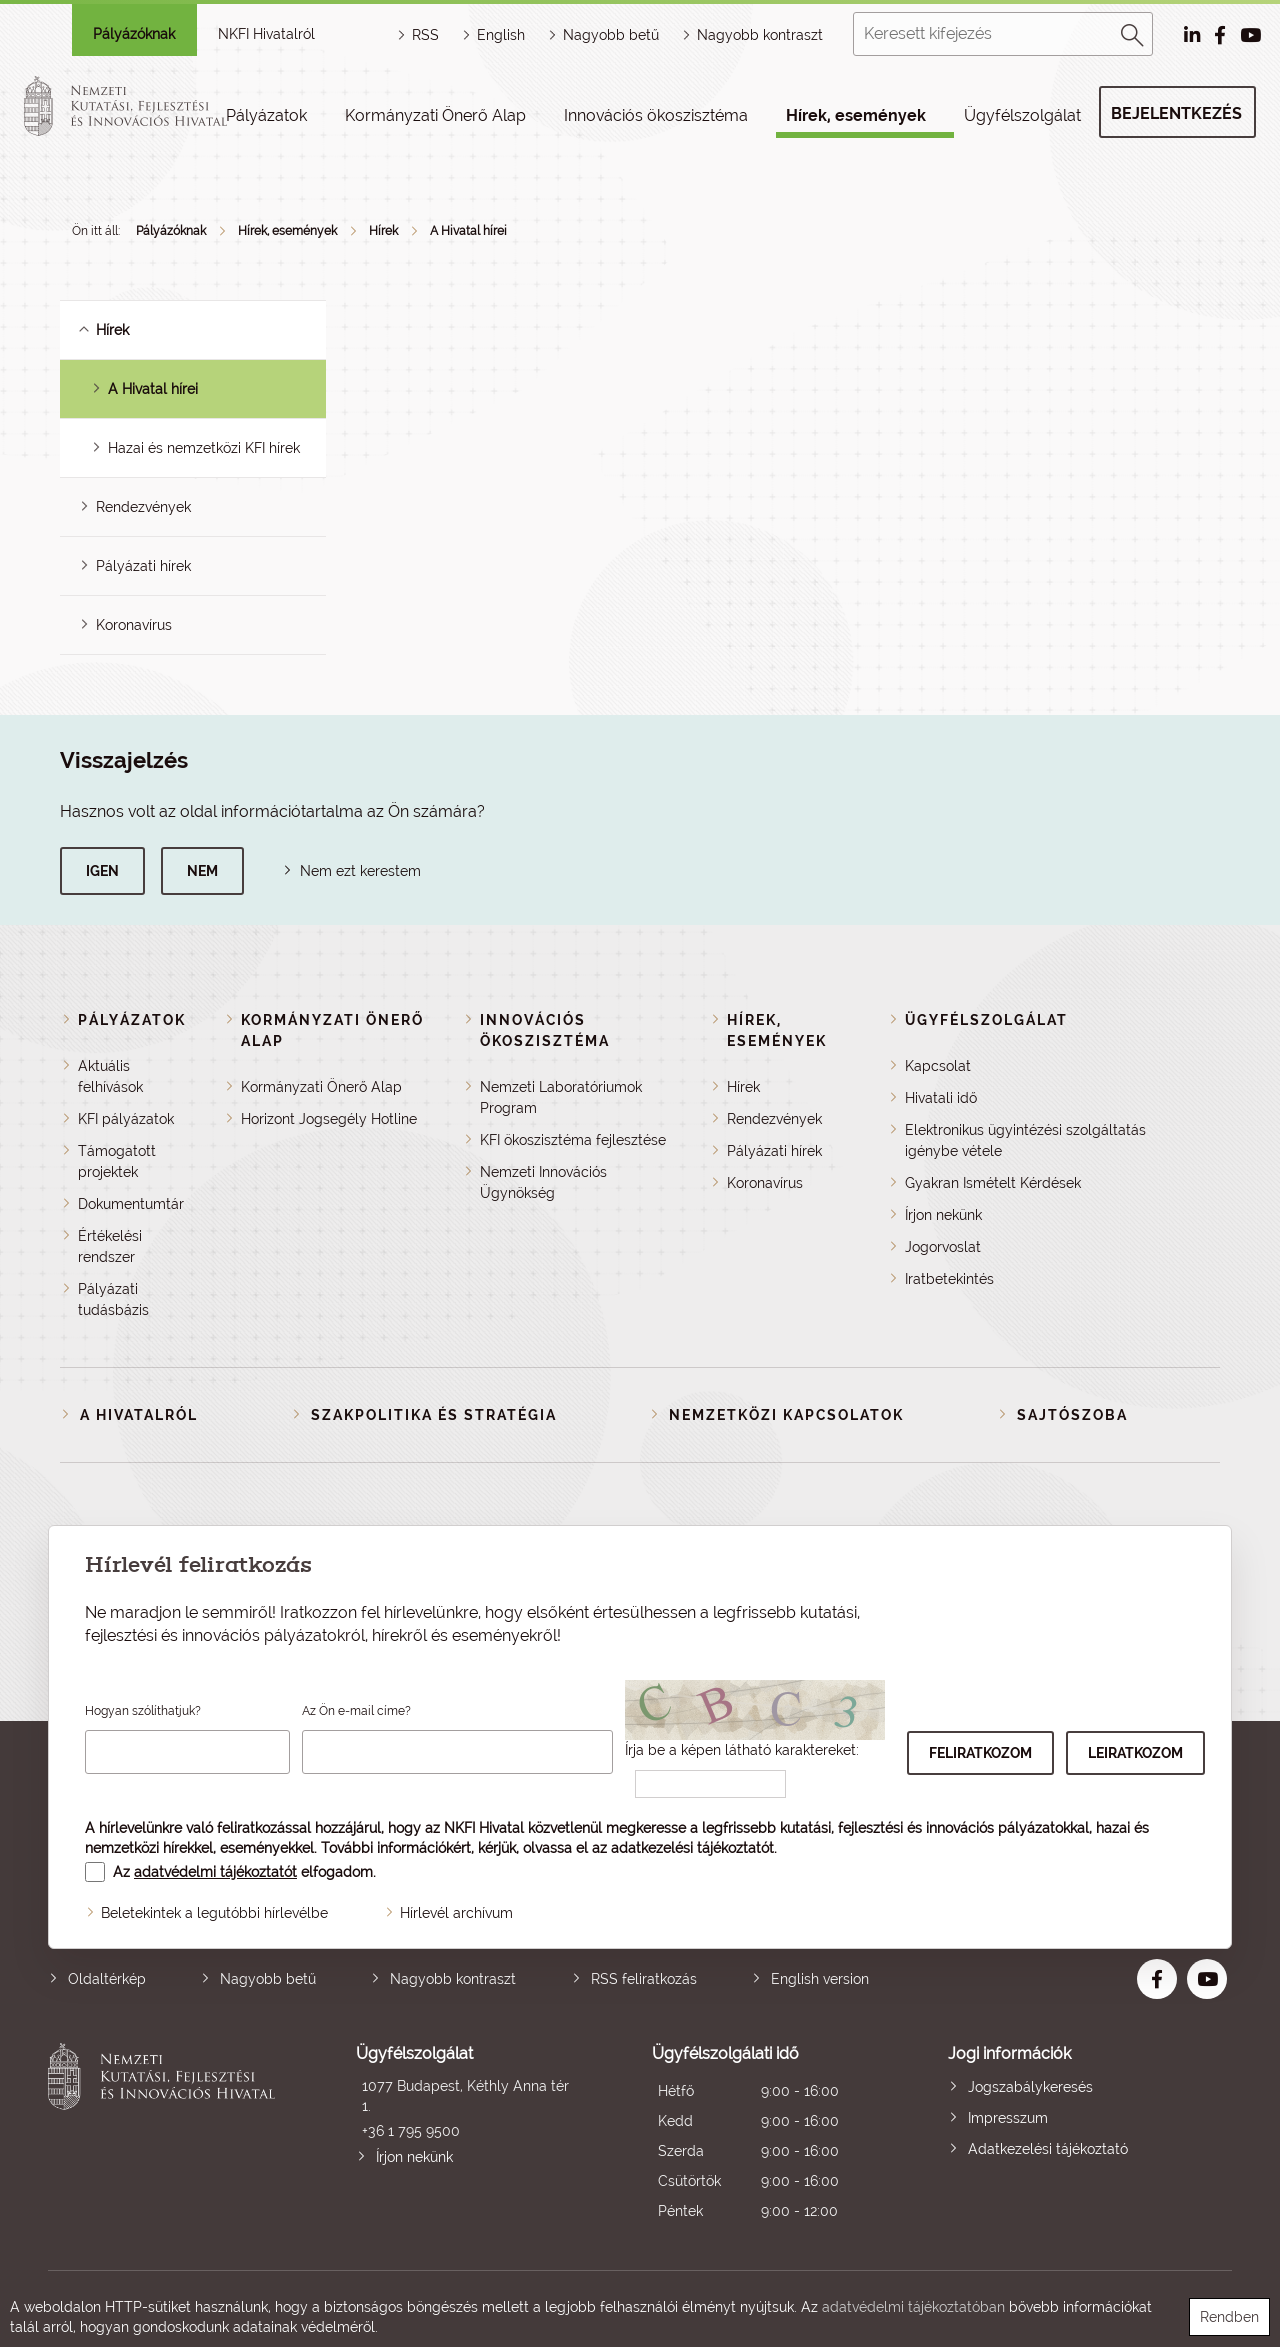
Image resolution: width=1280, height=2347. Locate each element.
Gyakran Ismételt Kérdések (993, 1183)
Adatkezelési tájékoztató (1048, 2149)
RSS (425, 35)
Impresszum (1008, 2118)
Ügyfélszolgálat (1022, 115)
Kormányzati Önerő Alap (435, 115)
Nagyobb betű (268, 1979)
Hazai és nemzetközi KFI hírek (204, 448)
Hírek (383, 231)
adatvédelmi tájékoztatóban (913, 2307)
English (501, 35)
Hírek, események (856, 115)
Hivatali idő (941, 1098)
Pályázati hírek (143, 566)
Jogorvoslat (943, 1247)
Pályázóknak (134, 34)
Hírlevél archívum (456, 1913)
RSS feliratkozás (644, 1979)
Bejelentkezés (1176, 113)
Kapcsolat (938, 1066)
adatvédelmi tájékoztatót (215, 1872)
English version (820, 1979)
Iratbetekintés (949, 1279)
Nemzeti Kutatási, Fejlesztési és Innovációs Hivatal (166, 2134)
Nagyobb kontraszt (760, 35)
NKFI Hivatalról (266, 34)
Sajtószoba (1072, 1415)
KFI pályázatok (126, 1119)
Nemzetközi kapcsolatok (786, 1415)
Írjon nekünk (943, 1215)
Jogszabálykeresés (1030, 2087)
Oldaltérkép (107, 1979)
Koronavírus (134, 625)
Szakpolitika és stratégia (434, 1415)
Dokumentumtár (131, 1204)
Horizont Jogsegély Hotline (329, 1119)
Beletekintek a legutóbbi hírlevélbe (214, 1913)
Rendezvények (143, 507)
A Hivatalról (139, 1415)
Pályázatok (266, 115)
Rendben (1229, 2317)
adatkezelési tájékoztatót (692, 1848)
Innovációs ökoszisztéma (656, 115)
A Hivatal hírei (468, 231)
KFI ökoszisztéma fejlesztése (573, 1140)
